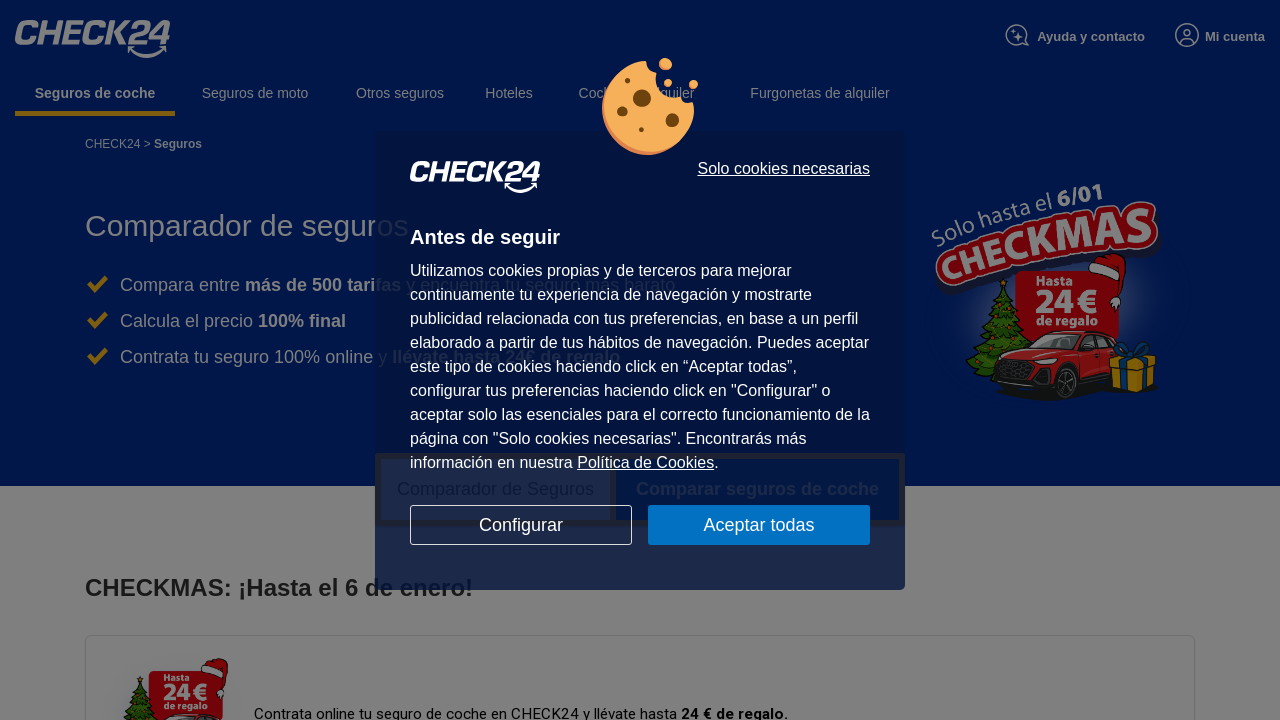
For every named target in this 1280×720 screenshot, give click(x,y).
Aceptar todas (758, 525)
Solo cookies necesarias (783, 169)
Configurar (521, 525)
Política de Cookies (645, 462)
